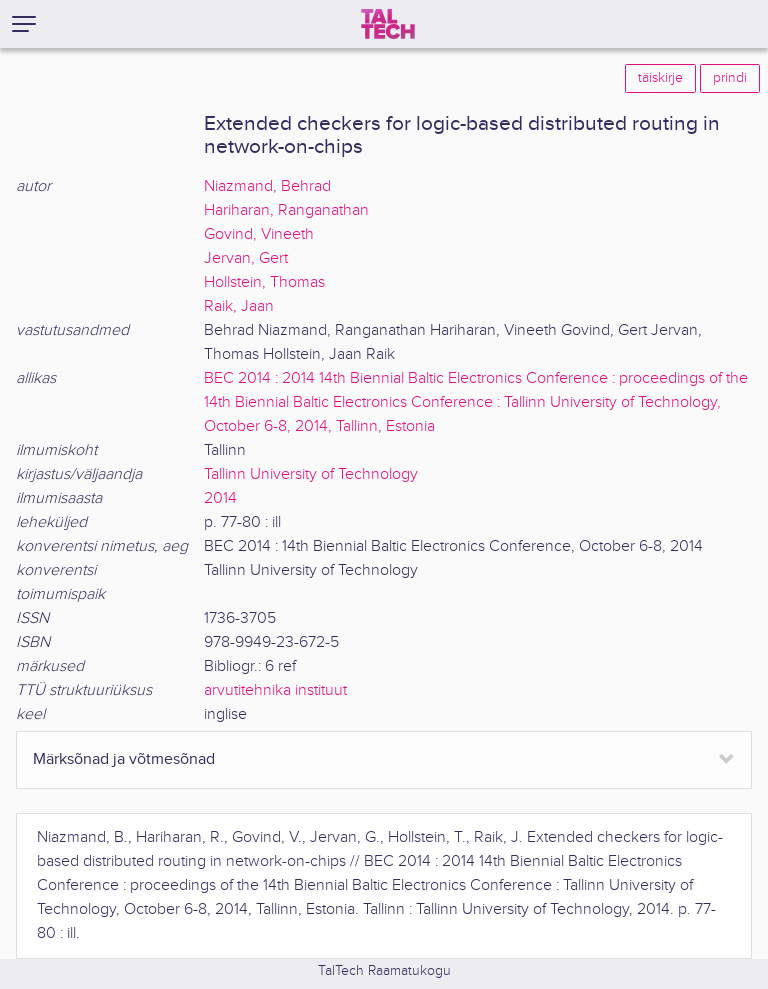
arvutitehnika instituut (275, 690)
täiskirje (660, 78)
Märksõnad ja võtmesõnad (124, 759)
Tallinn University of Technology (311, 474)
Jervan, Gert (246, 258)
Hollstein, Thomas (264, 282)
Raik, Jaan (239, 306)
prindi (730, 78)
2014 (220, 498)
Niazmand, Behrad (267, 186)
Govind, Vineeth (259, 234)
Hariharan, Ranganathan (286, 210)
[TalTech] (388, 24)
